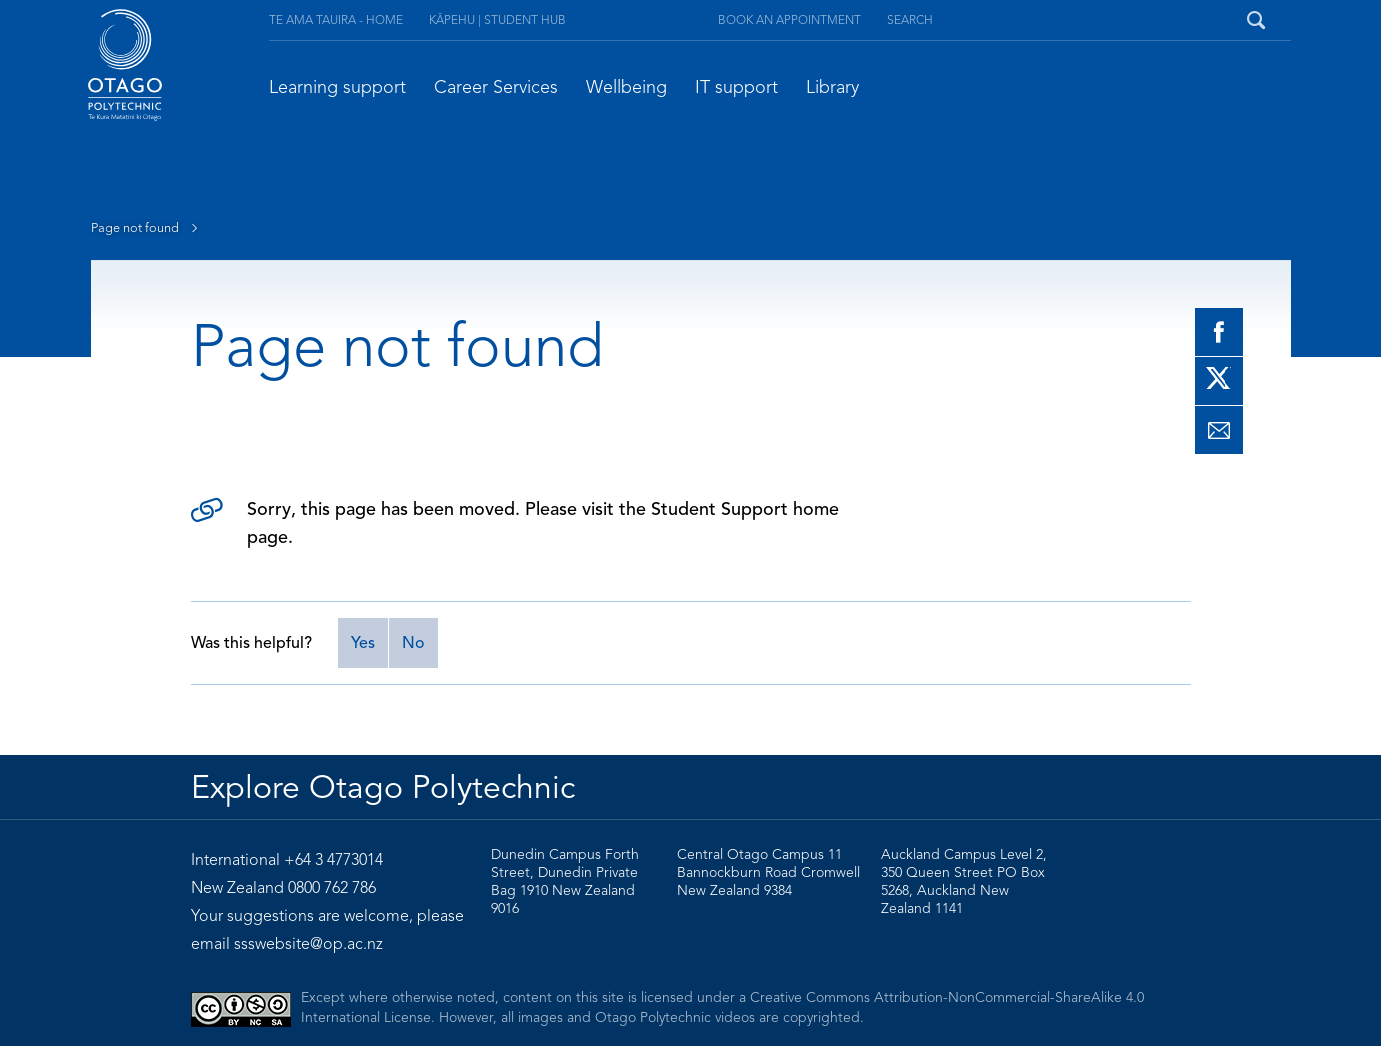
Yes (363, 643)
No (413, 643)
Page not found (149, 228)
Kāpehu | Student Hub (497, 19)
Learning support (337, 87)
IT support (736, 87)
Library (832, 87)
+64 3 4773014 (333, 860)
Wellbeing (626, 87)
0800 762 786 (332, 888)
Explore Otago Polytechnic (383, 787)
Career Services (496, 87)
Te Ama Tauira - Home (336, 19)
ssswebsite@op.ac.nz (308, 944)
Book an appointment (789, 19)
